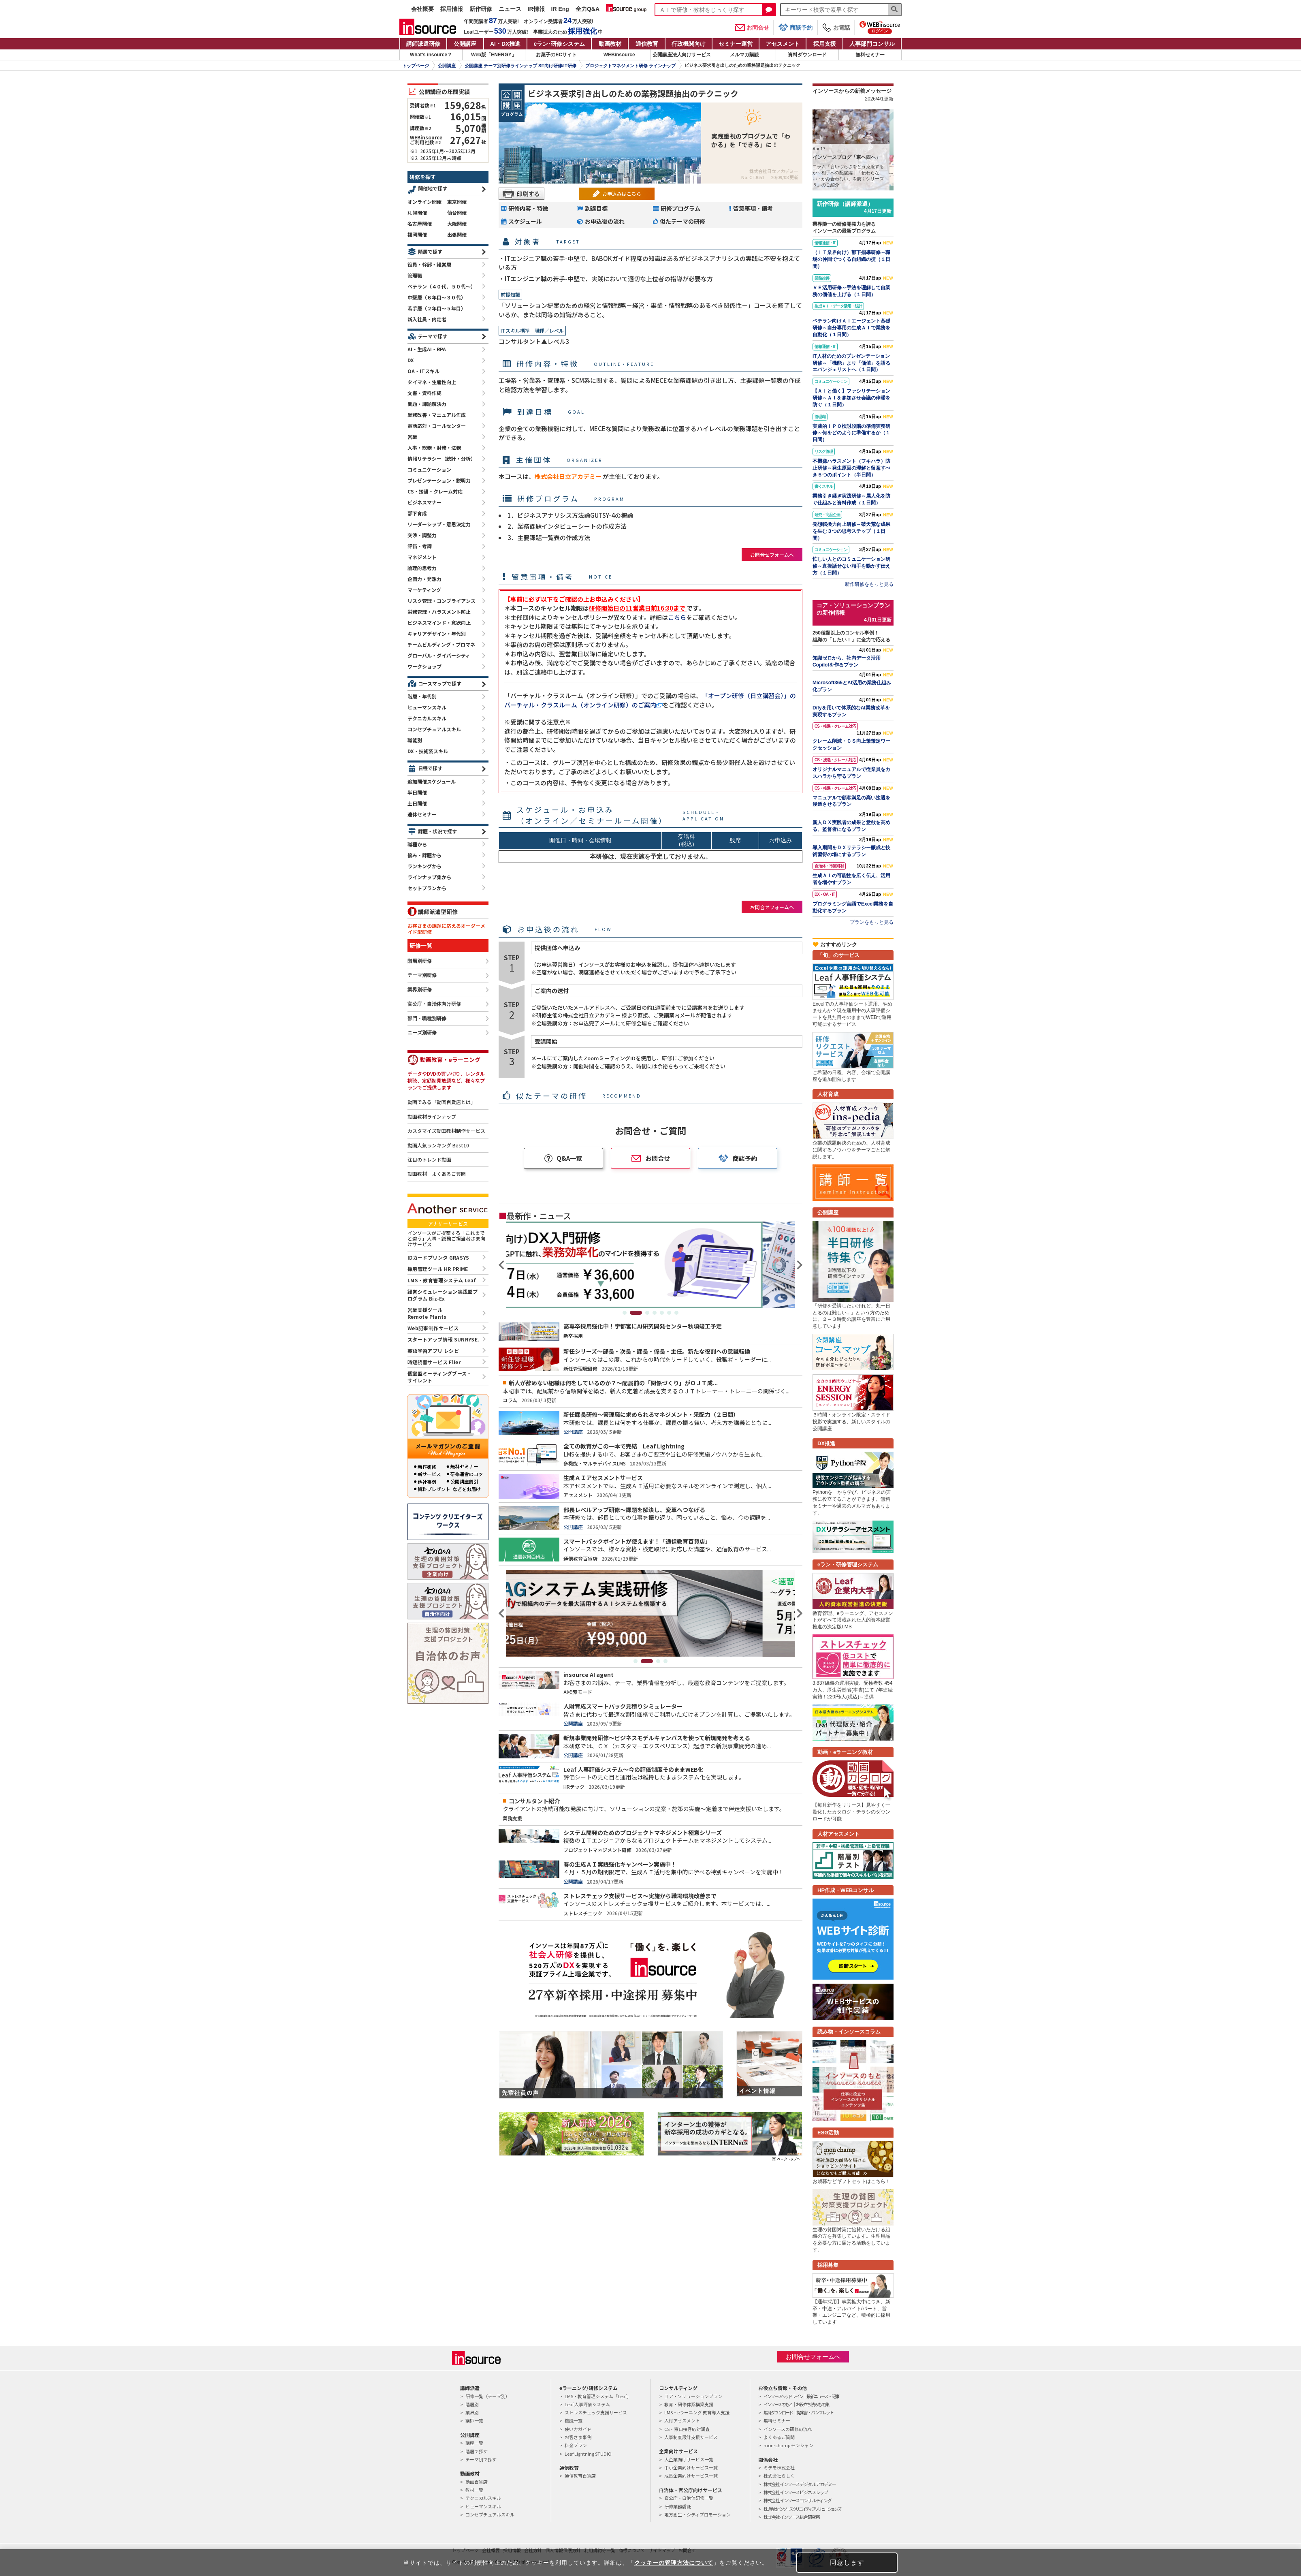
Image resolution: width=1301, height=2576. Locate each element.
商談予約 (795, 27)
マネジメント (422, 556)
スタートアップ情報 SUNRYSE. (443, 1339)
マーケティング (424, 589)
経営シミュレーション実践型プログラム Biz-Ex (442, 1295)
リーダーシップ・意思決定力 (439, 524)
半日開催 (417, 792)
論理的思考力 (422, 567)
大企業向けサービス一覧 (688, 2459)
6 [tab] (669, 1313)
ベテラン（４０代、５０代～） (441, 286)
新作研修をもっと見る (869, 584)
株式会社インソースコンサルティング (798, 2500)
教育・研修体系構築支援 (688, 2404)
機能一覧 (573, 2420)
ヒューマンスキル (426, 707)
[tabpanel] (650, 1265)
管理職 (414, 275)
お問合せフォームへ (772, 554)
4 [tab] (655, 1313)
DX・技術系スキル (427, 751)
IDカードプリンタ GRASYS (438, 1257)
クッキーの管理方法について (673, 2562)
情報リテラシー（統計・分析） (441, 458)
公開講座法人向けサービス (682, 55)
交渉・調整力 (422, 535)
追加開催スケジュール (431, 781)
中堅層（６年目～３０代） (436, 297)
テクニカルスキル (426, 718)
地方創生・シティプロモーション (697, 2514)
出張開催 (457, 234)
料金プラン (576, 2445)
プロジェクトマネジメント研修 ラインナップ (630, 65)
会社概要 (422, 9)
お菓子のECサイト (556, 55)
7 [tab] (676, 1313)
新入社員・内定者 (426, 319)
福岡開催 (417, 234)
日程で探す (430, 768)
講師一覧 (474, 2420)
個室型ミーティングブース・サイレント (439, 1377)
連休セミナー (422, 814)
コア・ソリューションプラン (693, 2396)
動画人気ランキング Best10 (438, 1145)
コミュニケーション (429, 469)
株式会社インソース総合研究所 (792, 2517)
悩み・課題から (424, 855)
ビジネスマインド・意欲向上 (439, 622)
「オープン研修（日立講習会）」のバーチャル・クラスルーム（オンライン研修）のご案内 (650, 700)
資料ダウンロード (807, 55)
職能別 (414, 740)
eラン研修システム (559, 44)
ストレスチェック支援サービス (596, 2412)
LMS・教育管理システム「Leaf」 (598, 2396)
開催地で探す (432, 188)
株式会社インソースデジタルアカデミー (800, 2484)
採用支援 (824, 44)
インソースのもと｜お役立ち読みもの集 (796, 2404)
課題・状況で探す (437, 831)
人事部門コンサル (872, 44)
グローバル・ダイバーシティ (438, 655)
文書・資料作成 (424, 392)
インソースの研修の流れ (788, 2429)
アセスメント (783, 44)
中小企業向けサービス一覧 (691, 2467)
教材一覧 (474, 2490)
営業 (412, 436)
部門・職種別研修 (426, 1018)
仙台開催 (457, 212)
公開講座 (465, 44)
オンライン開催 (424, 201)
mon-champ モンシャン (788, 2445)
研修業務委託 (677, 2506)
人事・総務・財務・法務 (434, 447)
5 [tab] (662, 1313)
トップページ (415, 65)
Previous (502, 1265)
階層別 (472, 2404)
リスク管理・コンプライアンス (441, 600)
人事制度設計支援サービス (691, 2437)
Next (798, 1265)
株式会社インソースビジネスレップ (796, 2492)
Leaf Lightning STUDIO (588, 2453)
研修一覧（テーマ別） (487, 2396)
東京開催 (457, 201)
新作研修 (480, 9)
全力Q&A (587, 9)
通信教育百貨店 (580, 2475)
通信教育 (647, 44)
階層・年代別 (422, 696)
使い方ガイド (578, 2429)
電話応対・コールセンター (436, 425)
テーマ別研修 (422, 975)
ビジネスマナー (424, 502)
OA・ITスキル (423, 370)
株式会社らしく (779, 2475)
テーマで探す (432, 336)
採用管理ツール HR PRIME (437, 1268)
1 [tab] (629, 1313)
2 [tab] (640, 1313)
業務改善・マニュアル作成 (436, 414)
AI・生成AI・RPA (426, 349)
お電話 (836, 27)
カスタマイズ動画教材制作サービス (446, 1131)
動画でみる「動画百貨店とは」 (441, 1102)
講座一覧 (474, 2443)
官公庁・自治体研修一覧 (688, 2498)
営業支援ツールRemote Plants (427, 1313)
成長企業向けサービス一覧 (691, 2475)
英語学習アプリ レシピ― (435, 1350)
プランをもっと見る (872, 922)
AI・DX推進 (505, 44)
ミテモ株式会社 (779, 2467)
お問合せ (752, 27)
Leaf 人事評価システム (587, 2404)
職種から (417, 844)
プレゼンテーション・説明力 (439, 480)
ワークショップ (424, 666)
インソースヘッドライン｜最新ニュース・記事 (801, 2396)
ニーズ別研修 (422, 1033)
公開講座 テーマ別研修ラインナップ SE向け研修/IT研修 (520, 65)
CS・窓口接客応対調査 (687, 2429)
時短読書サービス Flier (434, 1361)
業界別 (472, 2412)
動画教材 (610, 44)
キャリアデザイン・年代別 (436, 633)
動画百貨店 (476, 2481)
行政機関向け (689, 44)
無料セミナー (870, 55)
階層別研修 (419, 961)
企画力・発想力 (424, 578)
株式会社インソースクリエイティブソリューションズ (802, 2509)
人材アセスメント (682, 2420)
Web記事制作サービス (433, 1327)
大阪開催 (457, 223)
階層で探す (430, 251)
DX (410, 360)
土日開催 (417, 803)
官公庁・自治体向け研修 (434, 1004)
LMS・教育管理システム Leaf (441, 1280)
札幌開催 (417, 212)
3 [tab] (647, 1313)
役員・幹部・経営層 (429, 264)
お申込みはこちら (621, 193)
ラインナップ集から (429, 877)
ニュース (510, 9)
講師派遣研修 (423, 44)
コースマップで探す (439, 683)
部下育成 (417, 513)
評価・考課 (419, 546)
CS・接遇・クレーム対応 (435, 491)
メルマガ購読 (744, 55)
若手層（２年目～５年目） (436, 308)
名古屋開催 (419, 223)
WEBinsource (619, 55)
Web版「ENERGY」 (493, 55)
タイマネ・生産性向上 (431, 381)
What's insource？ (431, 55)
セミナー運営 (736, 44)
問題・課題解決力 (426, 403)
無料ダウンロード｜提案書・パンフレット (798, 2412)
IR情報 (536, 9)
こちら (677, 617)
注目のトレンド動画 (429, 1159)
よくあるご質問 (779, 2437)
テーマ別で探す (481, 2459)
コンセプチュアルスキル (434, 729)
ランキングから (424, 866)
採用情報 (451, 9)
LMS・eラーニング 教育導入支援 (696, 2412)
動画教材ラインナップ (431, 1116)
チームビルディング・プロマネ (441, 644)
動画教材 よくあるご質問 (436, 1174)
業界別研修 (419, 990)
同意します (847, 2562)
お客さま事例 (578, 2437)
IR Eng (560, 9)
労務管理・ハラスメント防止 (439, 611)
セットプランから (426, 887)
